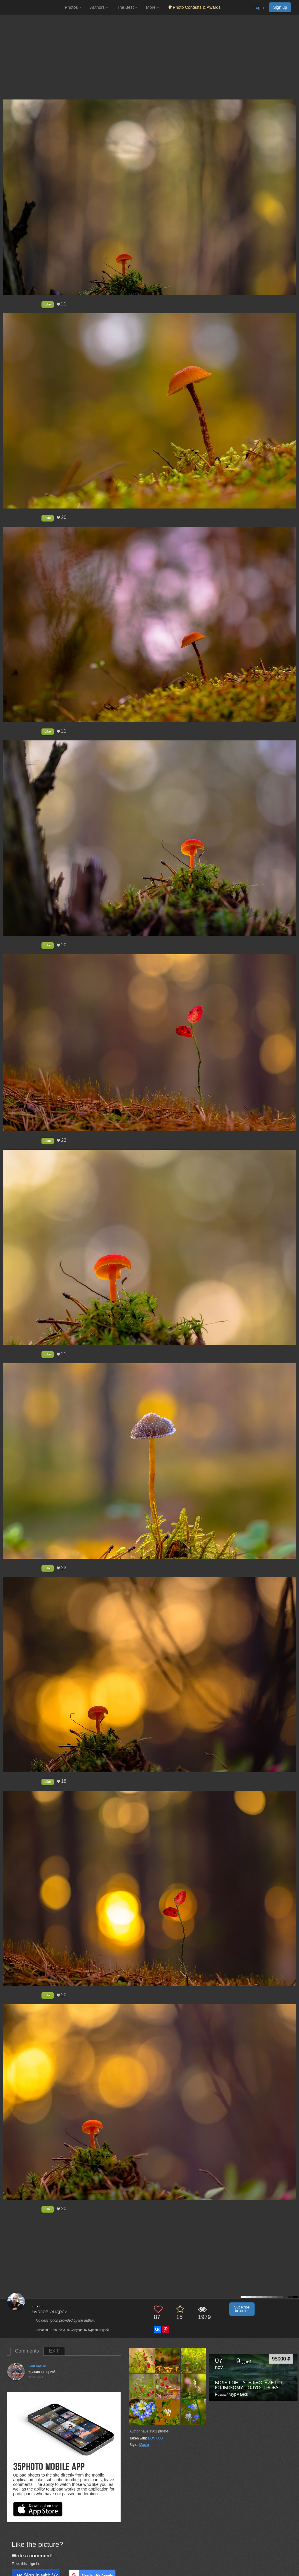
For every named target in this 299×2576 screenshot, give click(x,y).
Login (258, 8)
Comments (27, 2351)
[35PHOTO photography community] (31, 7)
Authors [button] (99, 7)
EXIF (54, 2351)
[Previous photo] (6, 1117)
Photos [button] (73, 7)
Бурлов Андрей (50, 2312)
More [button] (152, 7)
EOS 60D (155, 2438)
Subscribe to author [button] (242, 2309)
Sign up (280, 7)
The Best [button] (127, 7)
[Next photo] (293, 1117)
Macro (144, 2445)
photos (158, 2431)
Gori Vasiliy (37, 2366)
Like (47, 304)
